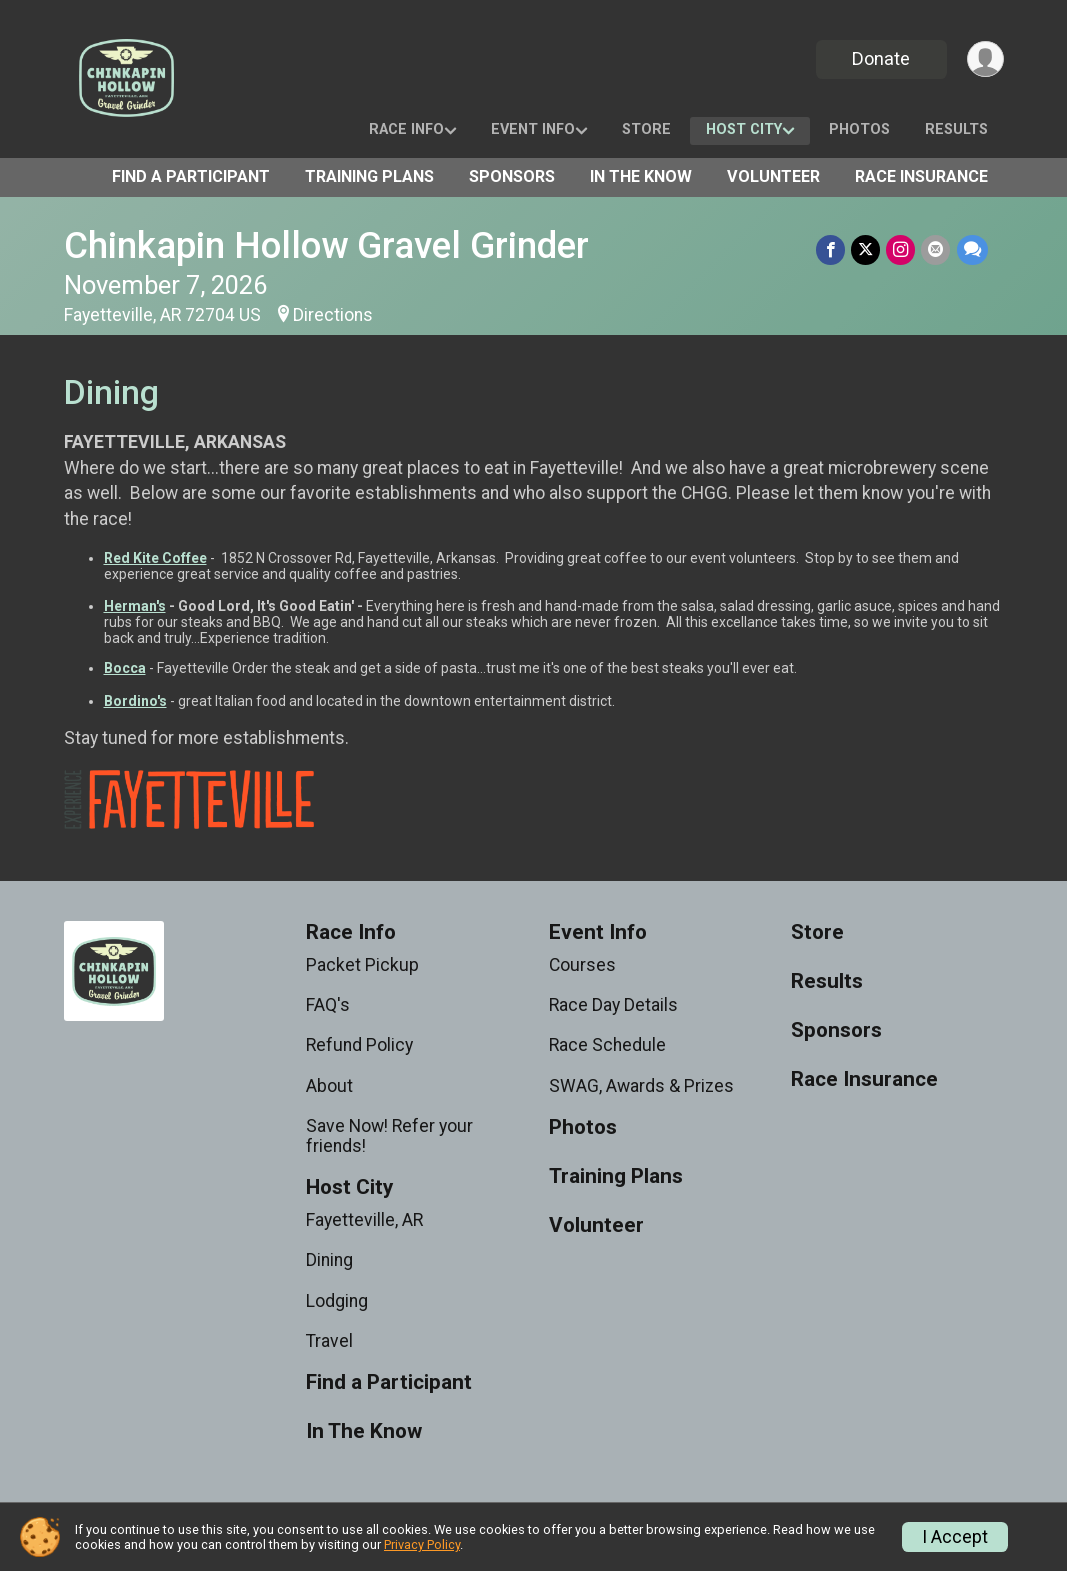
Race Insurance (921, 176)
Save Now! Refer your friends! (389, 1136)
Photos (859, 129)
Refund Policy (359, 1045)
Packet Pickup (362, 965)
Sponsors (512, 176)
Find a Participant (191, 176)
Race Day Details (613, 1005)
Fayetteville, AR (364, 1220)
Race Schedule (607, 1045)
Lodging (337, 1301)
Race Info (406, 129)
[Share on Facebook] (831, 249)
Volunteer (773, 176)
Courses (582, 965)
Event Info (533, 129)
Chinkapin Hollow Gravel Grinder (326, 245)
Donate (881, 58)
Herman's (135, 606)
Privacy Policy (422, 1544)
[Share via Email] (936, 249)
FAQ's (328, 1005)
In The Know (641, 176)
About (329, 1086)
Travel (329, 1341)
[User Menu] (985, 59)
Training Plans (369, 176)
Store (646, 129)
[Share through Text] (972, 249)
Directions (333, 315)
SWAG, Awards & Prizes (641, 1086)
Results (956, 129)
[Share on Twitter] (866, 249)
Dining (329, 1260)
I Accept (955, 1537)
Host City (744, 129)
